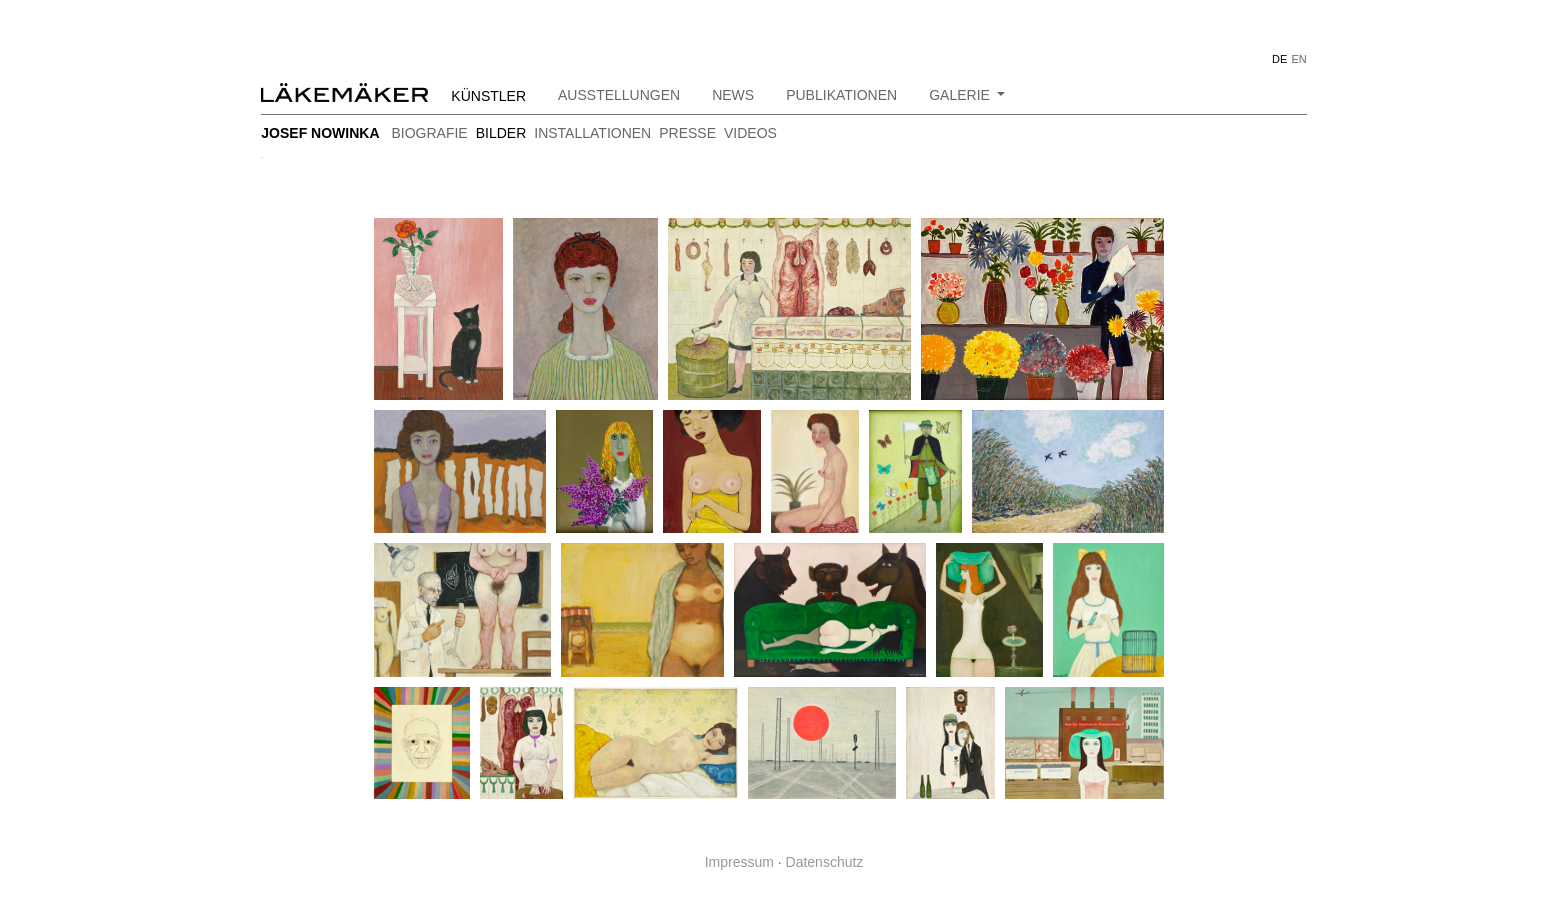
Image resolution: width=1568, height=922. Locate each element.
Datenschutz (825, 862)
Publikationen (841, 95)
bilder (501, 133)
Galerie (961, 95)
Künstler (488, 96)
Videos (750, 133)
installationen (592, 133)
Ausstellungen (619, 95)
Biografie (429, 133)
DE (1279, 59)
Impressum (739, 862)
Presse (687, 133)
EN (1298, 59)
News (733, 95)
